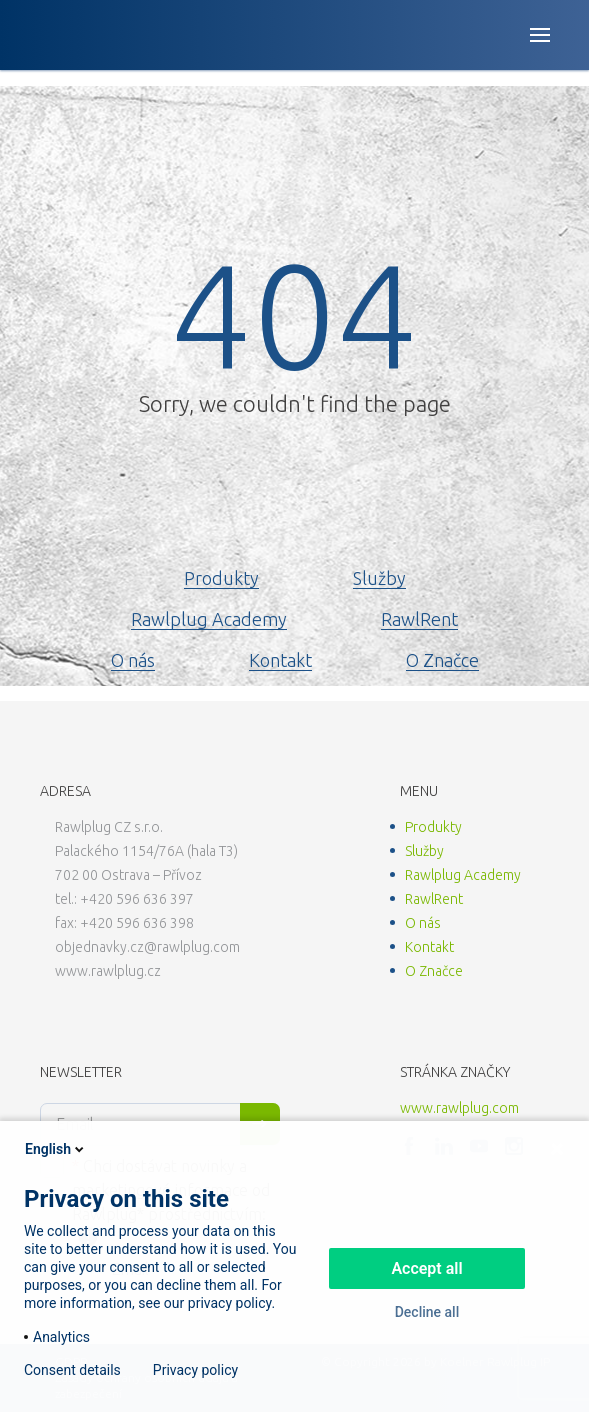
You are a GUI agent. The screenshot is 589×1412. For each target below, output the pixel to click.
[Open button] (540, 35)
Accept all (426, 1268)
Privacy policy (195, 1370)
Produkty (221, 578)
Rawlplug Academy (209, 619)
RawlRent (419, 619)
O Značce (442, 660)
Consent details (72, 1370)
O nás (133, 660)
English (56, 1149)
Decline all (427, 1312)
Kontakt (280, 660)
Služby (379, 578)
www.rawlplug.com (459, 1108)
